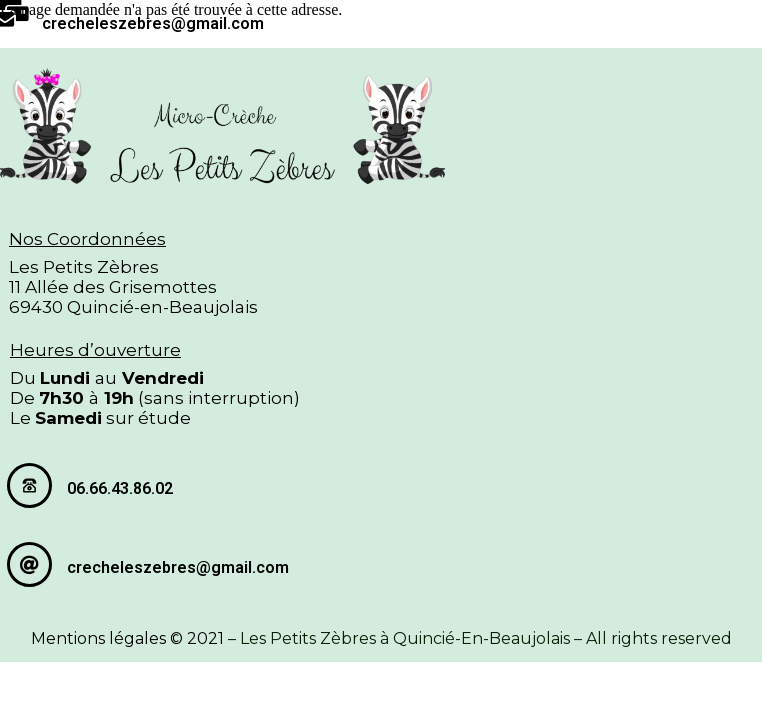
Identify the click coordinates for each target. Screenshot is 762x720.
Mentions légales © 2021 (127, 638)
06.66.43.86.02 (120, 488)
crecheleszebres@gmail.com (153, 23)
